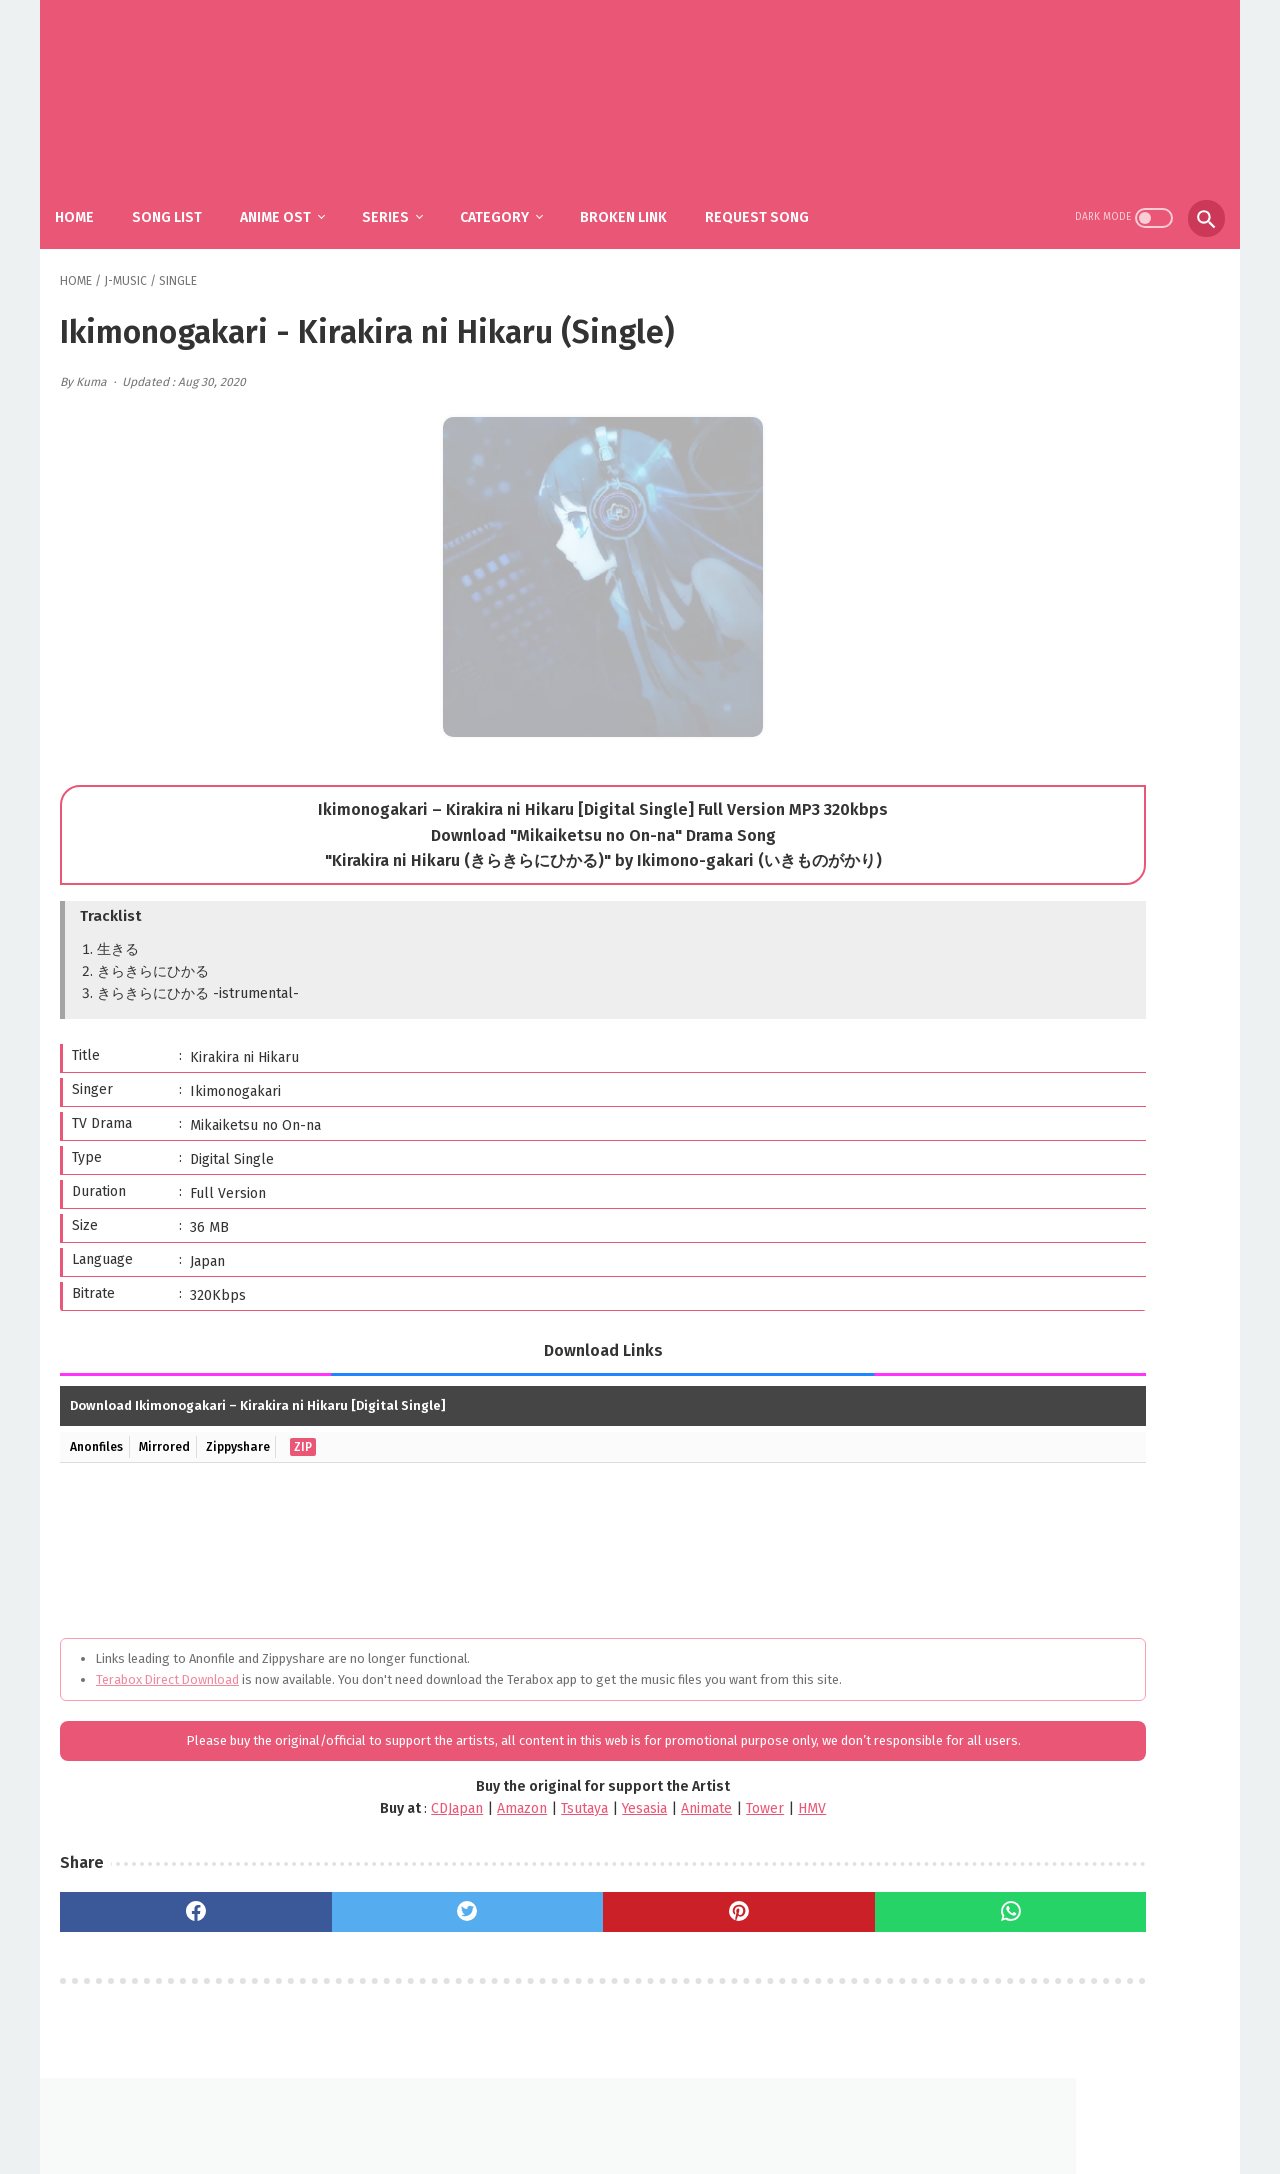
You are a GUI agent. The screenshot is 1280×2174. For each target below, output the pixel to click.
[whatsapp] (749, 1927)
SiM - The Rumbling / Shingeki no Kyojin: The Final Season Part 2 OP (1091, 933)
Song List (188, 190)
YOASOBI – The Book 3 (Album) (1093, 1095)
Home (95, 190)
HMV (663, 1824)
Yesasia (495, 1824)
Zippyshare (256, 1422)
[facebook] (158, 1927)
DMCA (664, 2110)
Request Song (778, 190)
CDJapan (308, 1824)
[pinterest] (552, 1927)
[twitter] (355, 1927)
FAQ (610, 2110)
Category (515, 190)
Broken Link (644, 190)
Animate (557, 1824)
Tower (616, 1824)
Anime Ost (296, 190)
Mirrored (175, 1422)
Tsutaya (435, 1824)
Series (406, 190)
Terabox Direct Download (167, 1654)
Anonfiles (101, 1422)
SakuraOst (656, 2142)
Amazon (373, 1824)
